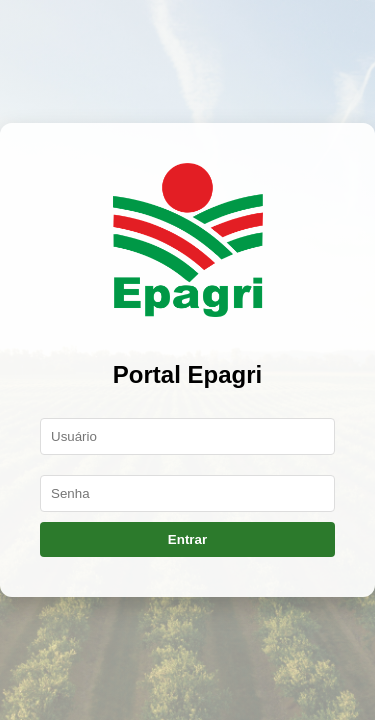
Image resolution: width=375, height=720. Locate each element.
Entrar (187, 539)
